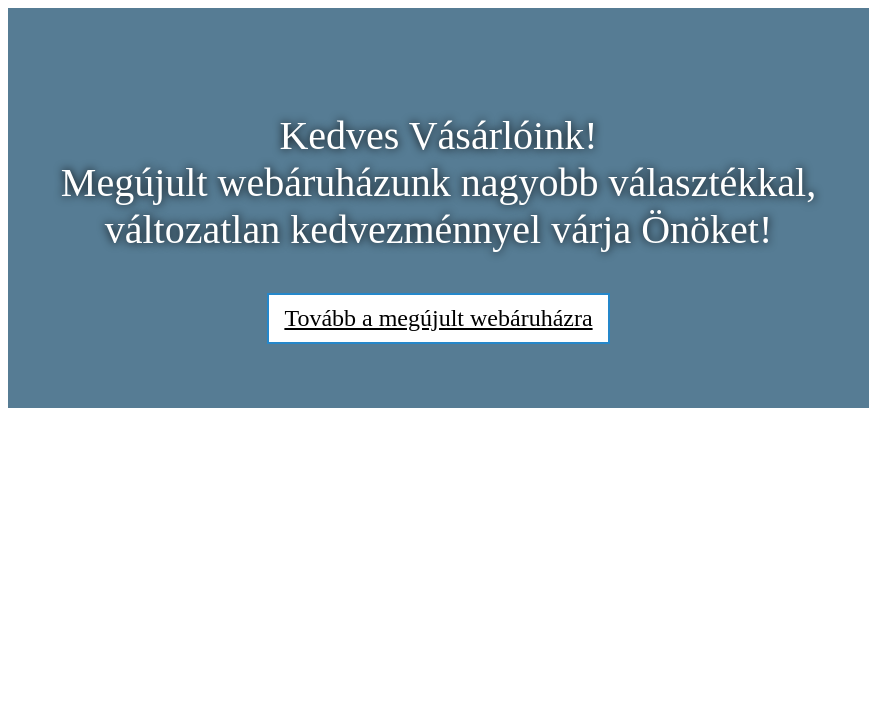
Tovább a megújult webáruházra (438, 318)
